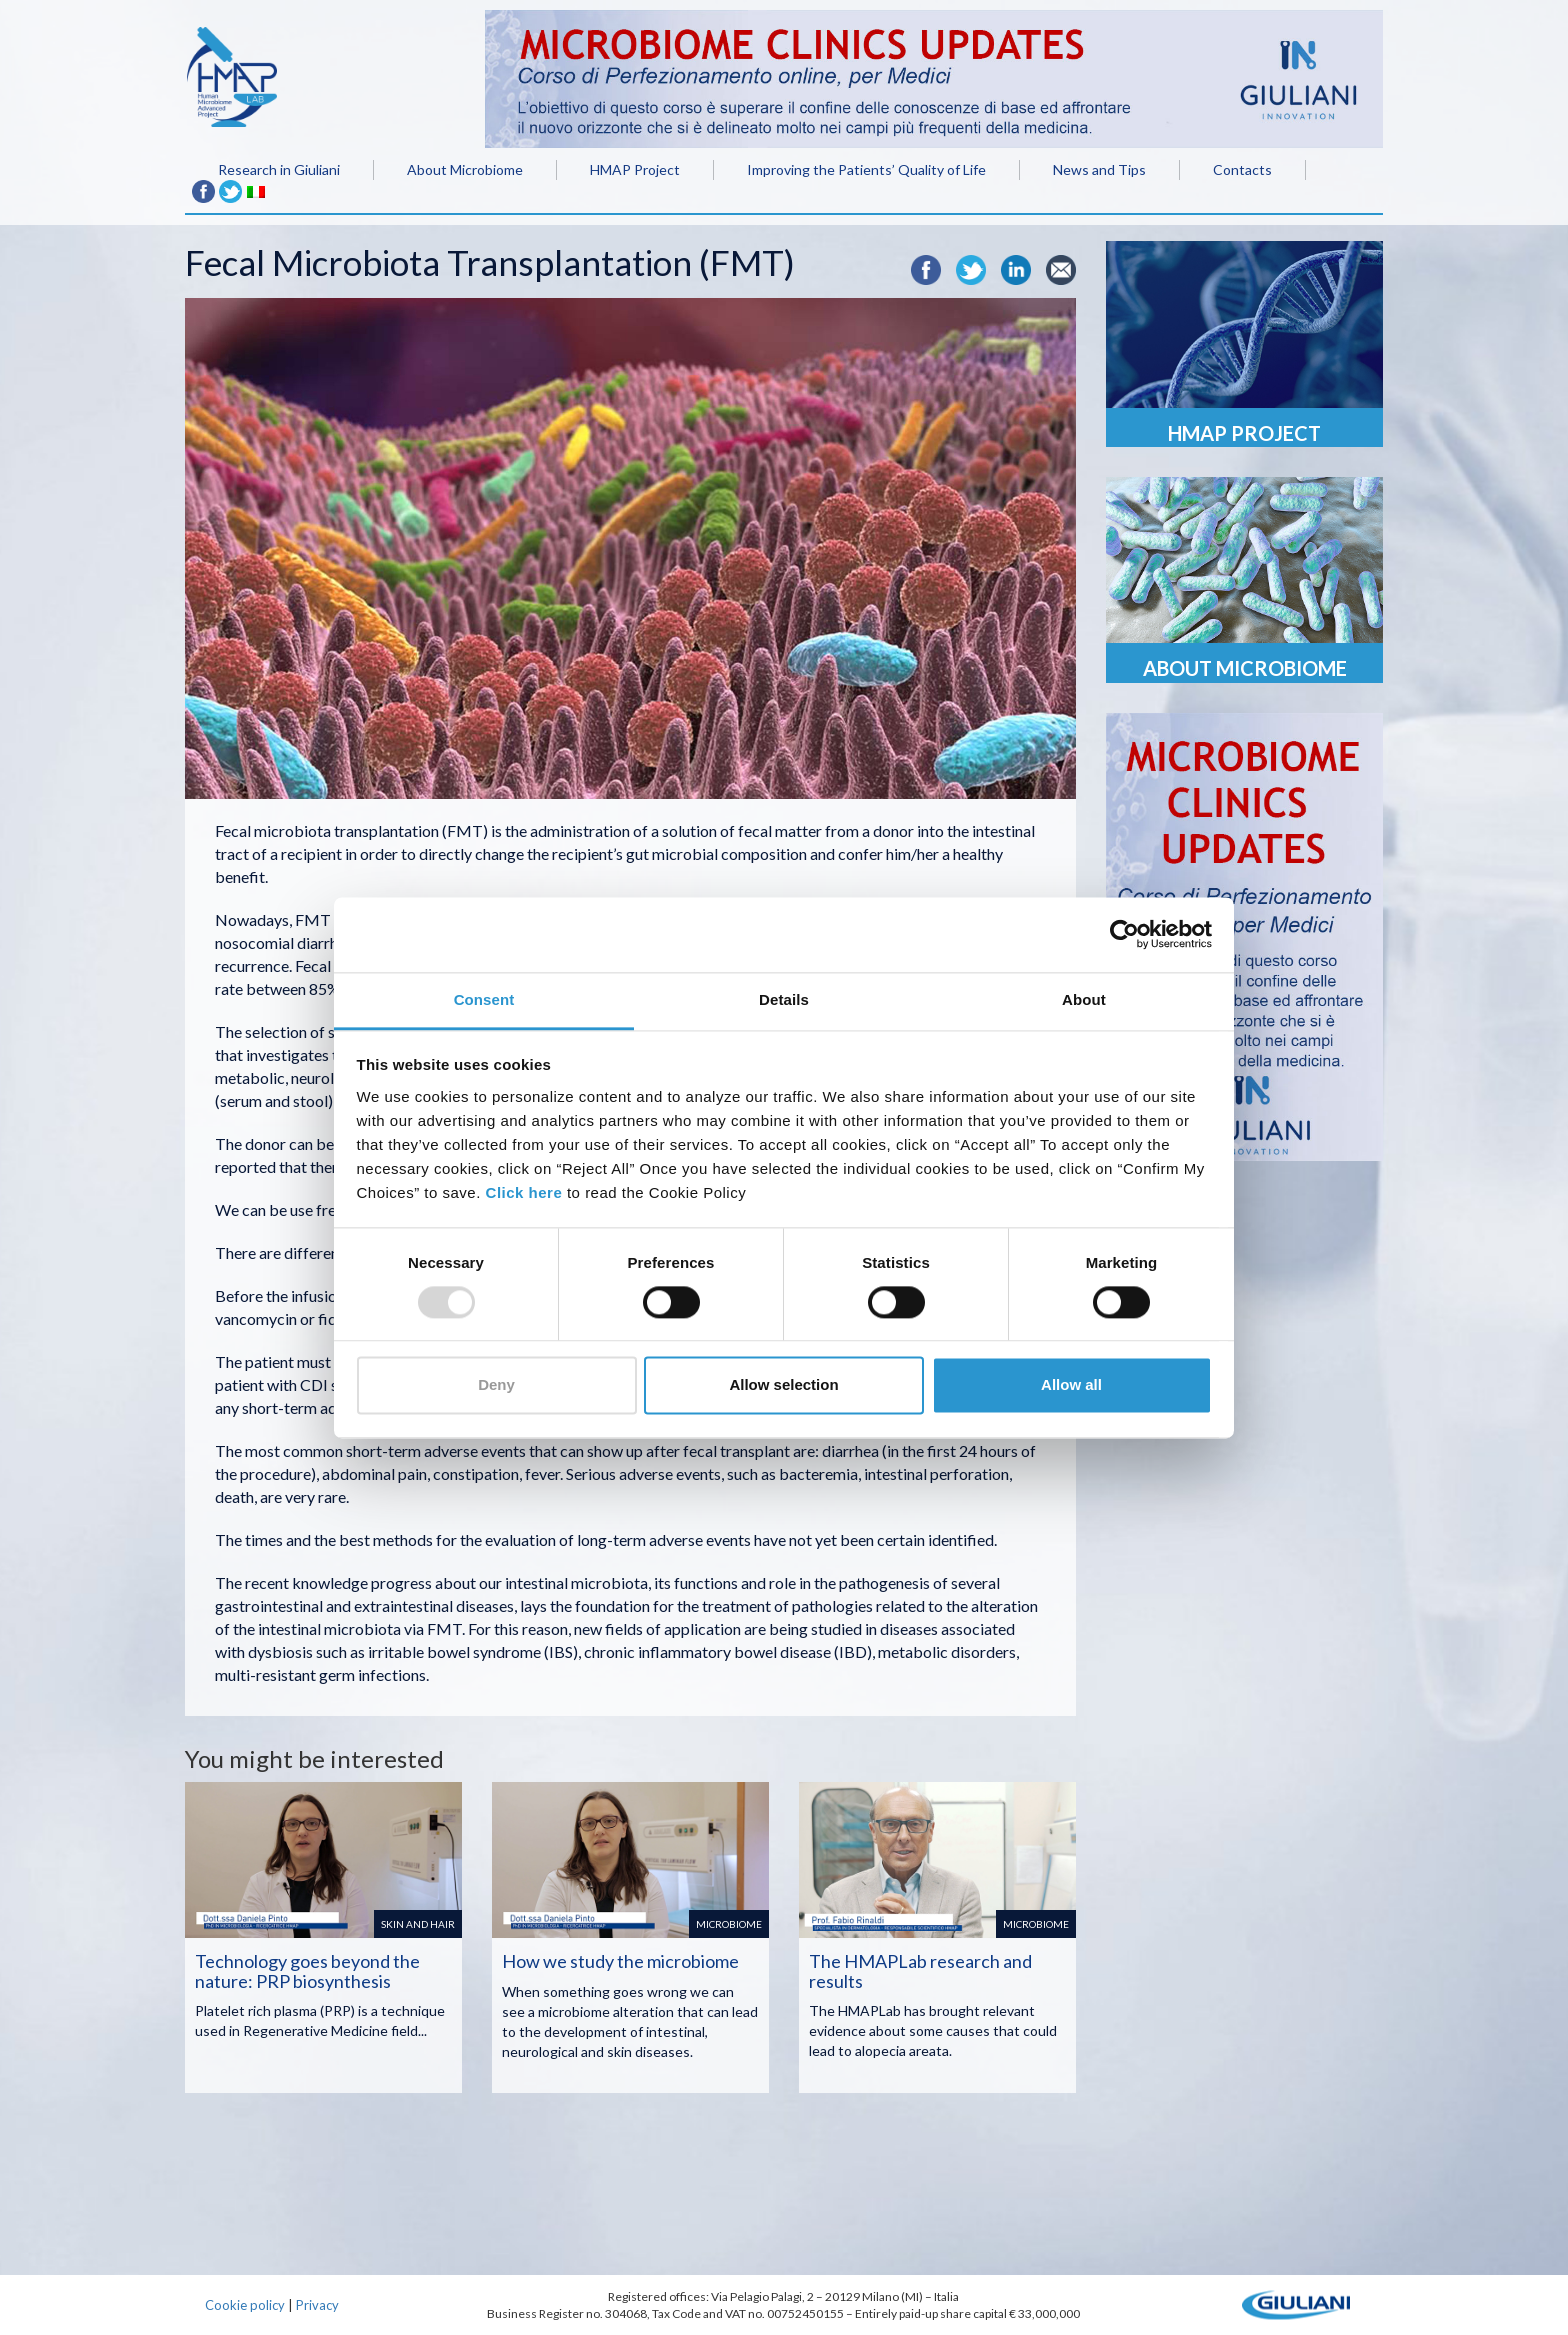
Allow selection (783, 1385)
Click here (524, 1192)
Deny (496, 1385)
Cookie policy (245, 2305)
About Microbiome (465, 169)
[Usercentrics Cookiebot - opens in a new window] (1124, 934)
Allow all (1071, 1385)
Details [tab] (784, 999)
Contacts (1242, 169)
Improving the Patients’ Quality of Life (866, 169)
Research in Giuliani (279, 169)
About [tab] (1084, 999)
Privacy (317, 2305)
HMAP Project (635, 169)
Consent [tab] (484, 999)
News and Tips (1099, 169)
